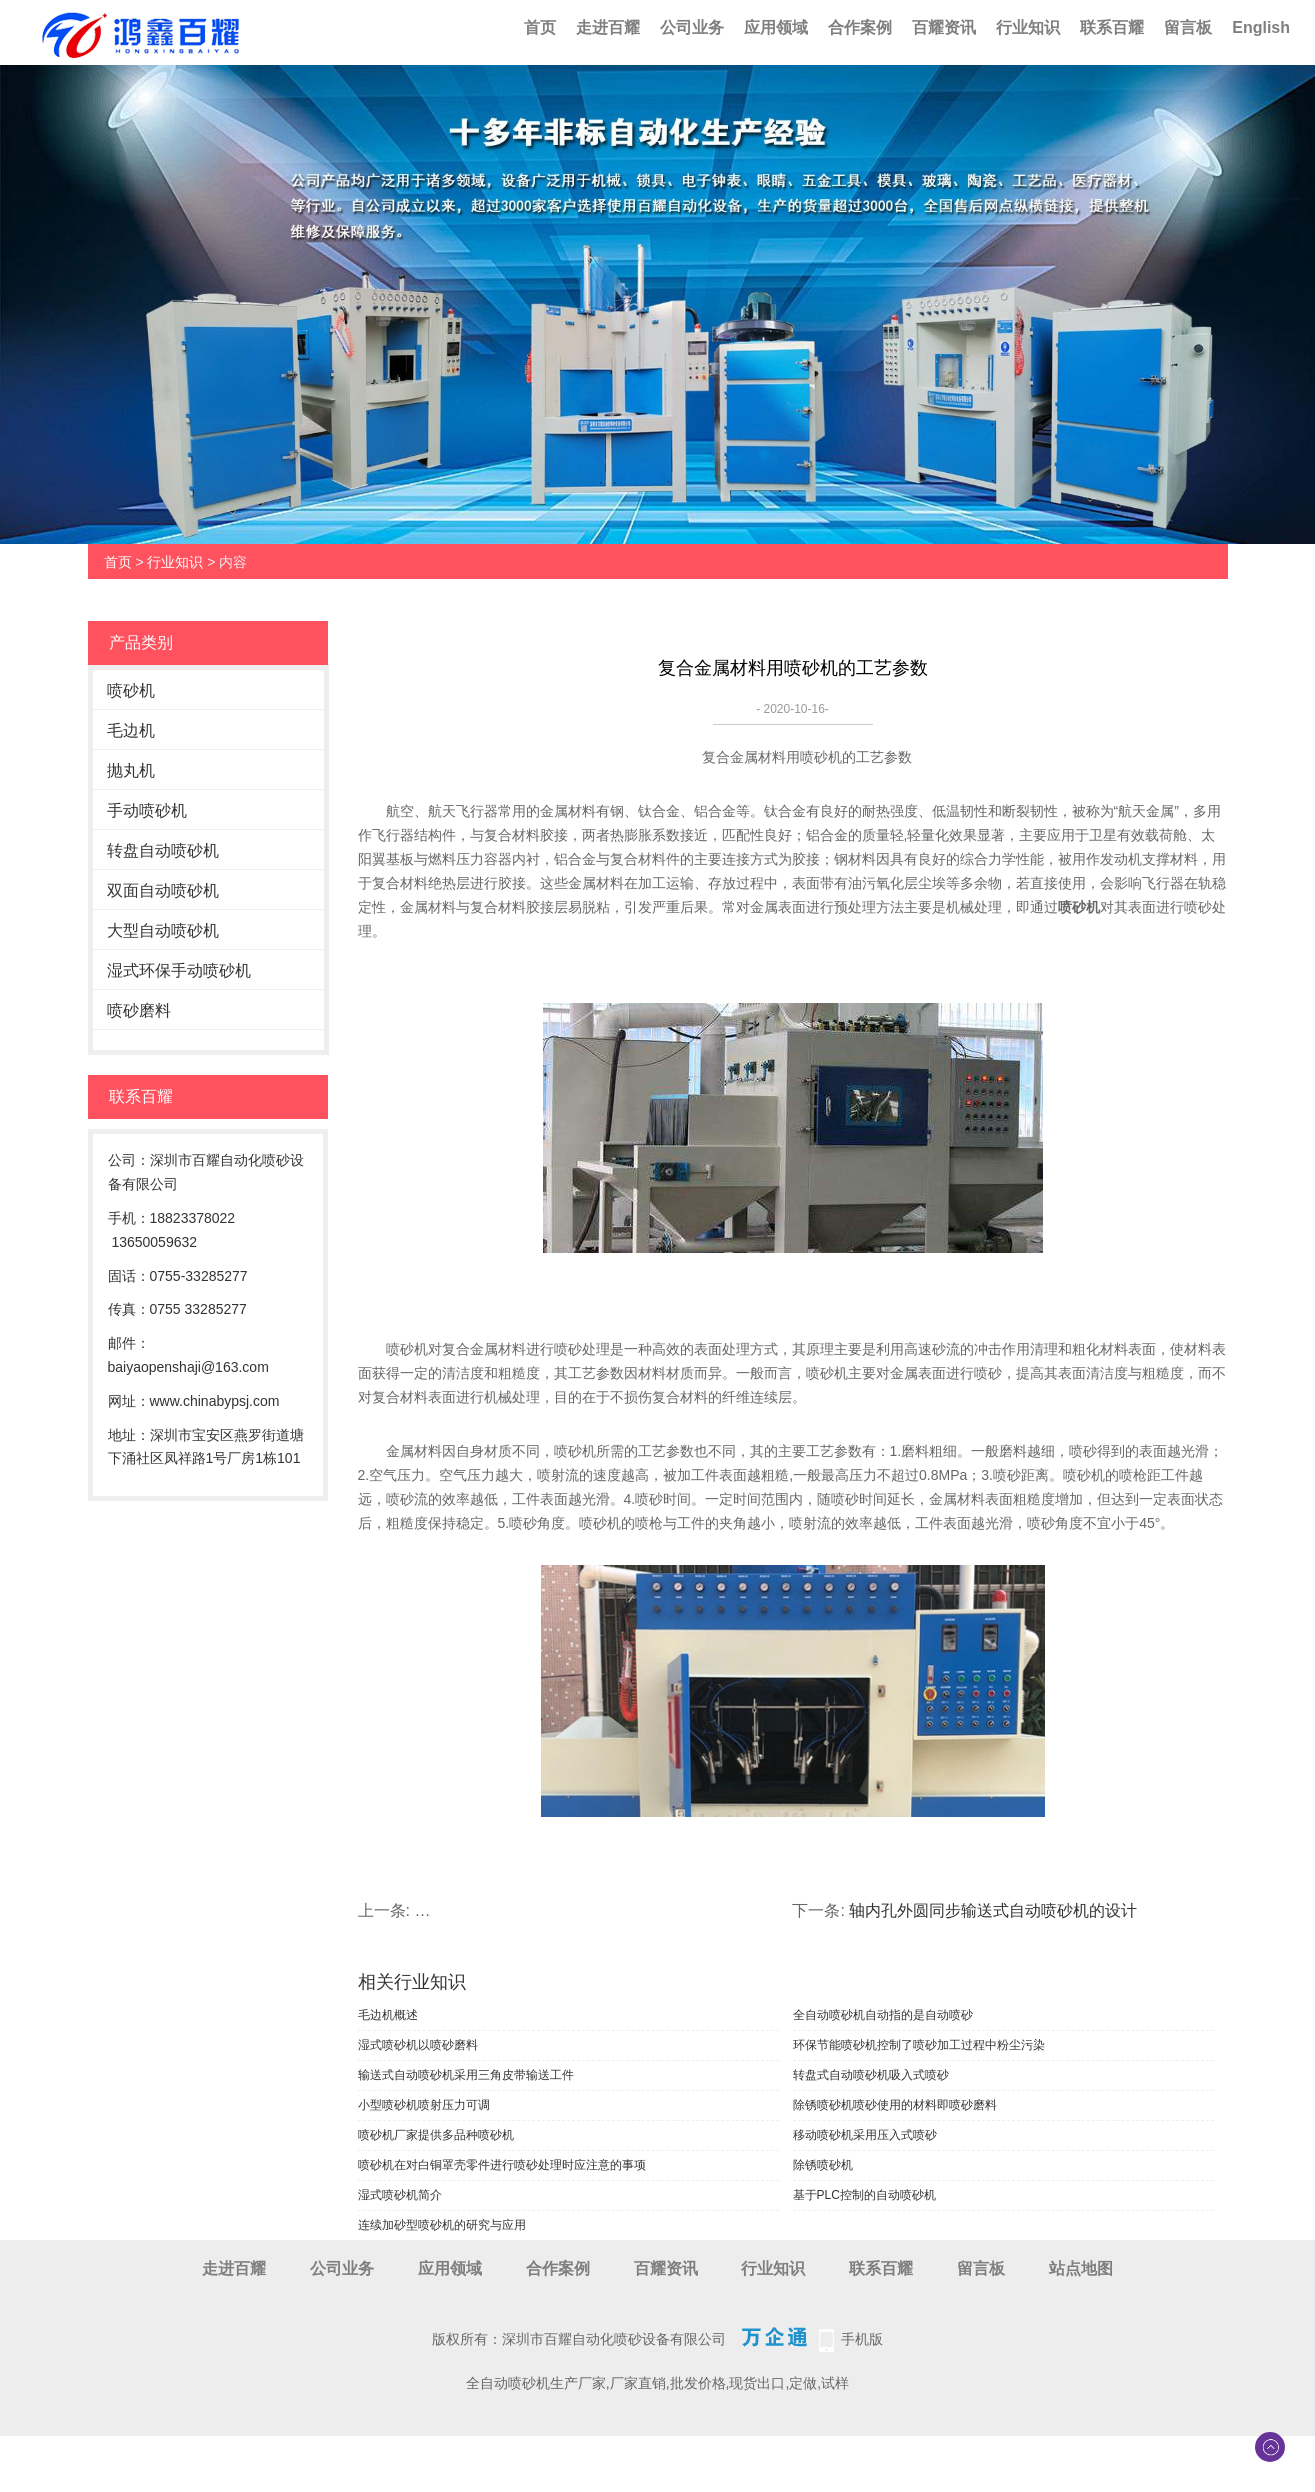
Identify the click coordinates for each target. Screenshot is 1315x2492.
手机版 (862, 2339)
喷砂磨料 (139, 1010)
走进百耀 (608, 27)
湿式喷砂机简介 (400, 2195)
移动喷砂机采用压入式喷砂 (865, 2135)
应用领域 (776, 27)
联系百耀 (1112, 27)
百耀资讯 (944, 27)
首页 (540, 27)
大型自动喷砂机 (163, 930)
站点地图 (1081, 2268)
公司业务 (692, 27)
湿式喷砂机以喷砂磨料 (418, 2045)
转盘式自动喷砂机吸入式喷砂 (871, 2075)
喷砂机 (131, 690)
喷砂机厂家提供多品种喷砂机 (436, 2135)
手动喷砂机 (147, 810)
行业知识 (1028, 27)
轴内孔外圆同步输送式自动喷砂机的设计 (993, 1910)
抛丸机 (131, 770)
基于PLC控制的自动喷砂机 (864, 2195)
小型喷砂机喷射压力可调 (424, 2105)
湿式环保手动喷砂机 (179, 970)
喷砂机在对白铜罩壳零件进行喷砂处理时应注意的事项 (502, 2165)
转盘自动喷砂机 (163, 850)
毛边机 (131, 730)
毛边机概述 (388, 2015)
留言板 (1188, 27)
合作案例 (860, 27)
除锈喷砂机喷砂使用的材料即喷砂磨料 (895, 2105)
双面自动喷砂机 (163, 890)
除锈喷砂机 (823, 2165)
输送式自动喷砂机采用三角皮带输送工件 (466, 2075)
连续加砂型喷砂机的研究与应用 (442, 2225)
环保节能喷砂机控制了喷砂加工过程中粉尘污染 (919, 2045)
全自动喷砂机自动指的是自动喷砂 (883, 2015)
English (1261, 27)
